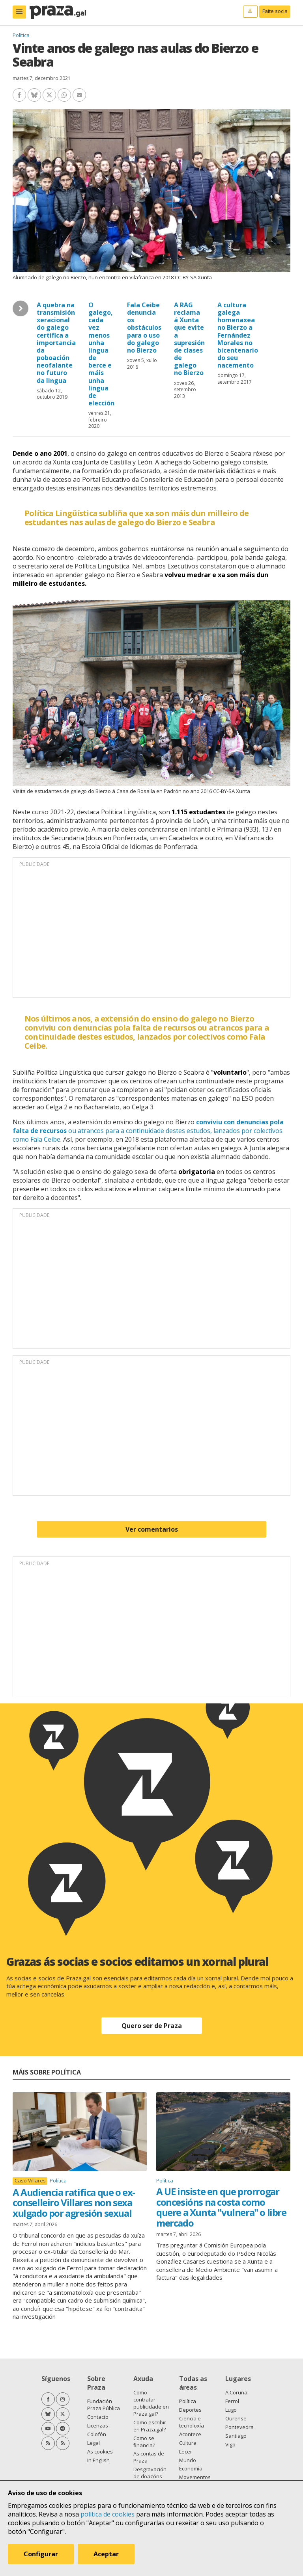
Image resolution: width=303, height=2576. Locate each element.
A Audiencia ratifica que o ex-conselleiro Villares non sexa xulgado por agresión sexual (74, 2202)
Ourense (236, 2418)
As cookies (100, 2451)
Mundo (187, 2460)
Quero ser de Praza (152, 2025)
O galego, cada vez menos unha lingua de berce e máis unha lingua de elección (101, 354)
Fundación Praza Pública (103, 2405)
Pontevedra (239, 2427)
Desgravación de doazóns (149, 2473)
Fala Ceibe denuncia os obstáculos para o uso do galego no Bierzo (144, 328)
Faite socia (275, 11)
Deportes (190, 2409)
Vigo (230, 2444)
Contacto (97, 2416)
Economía (190, 2468)
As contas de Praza (148, 2457)
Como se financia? (144, 2442)
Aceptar (106, 2554)
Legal (93, 2442)
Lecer (185, 2451)
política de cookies (107, 2514)
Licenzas (97, 2425)
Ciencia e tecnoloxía (191, 2422)
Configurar (41, 2554)
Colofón (96, 2434)
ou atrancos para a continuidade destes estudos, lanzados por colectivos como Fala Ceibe (148, 1131)
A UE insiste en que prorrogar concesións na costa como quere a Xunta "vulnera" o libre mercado (221, 2207)
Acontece (190, 2434)
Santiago (236, 2435)
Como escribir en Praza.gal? (149, 2426)
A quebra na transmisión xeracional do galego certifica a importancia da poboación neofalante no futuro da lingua (56, 343)
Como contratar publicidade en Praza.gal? (151, 2403)
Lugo (231, 2409)
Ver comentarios (151, 1529)
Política (21, 35)
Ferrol (232, 2401)
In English (98, 2460)
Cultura (187, 2442)
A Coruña (236, 2392)
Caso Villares (30, 2180)
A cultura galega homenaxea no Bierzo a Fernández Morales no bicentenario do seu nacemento (237, 335)
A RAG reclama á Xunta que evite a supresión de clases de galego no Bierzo (189, 339)
